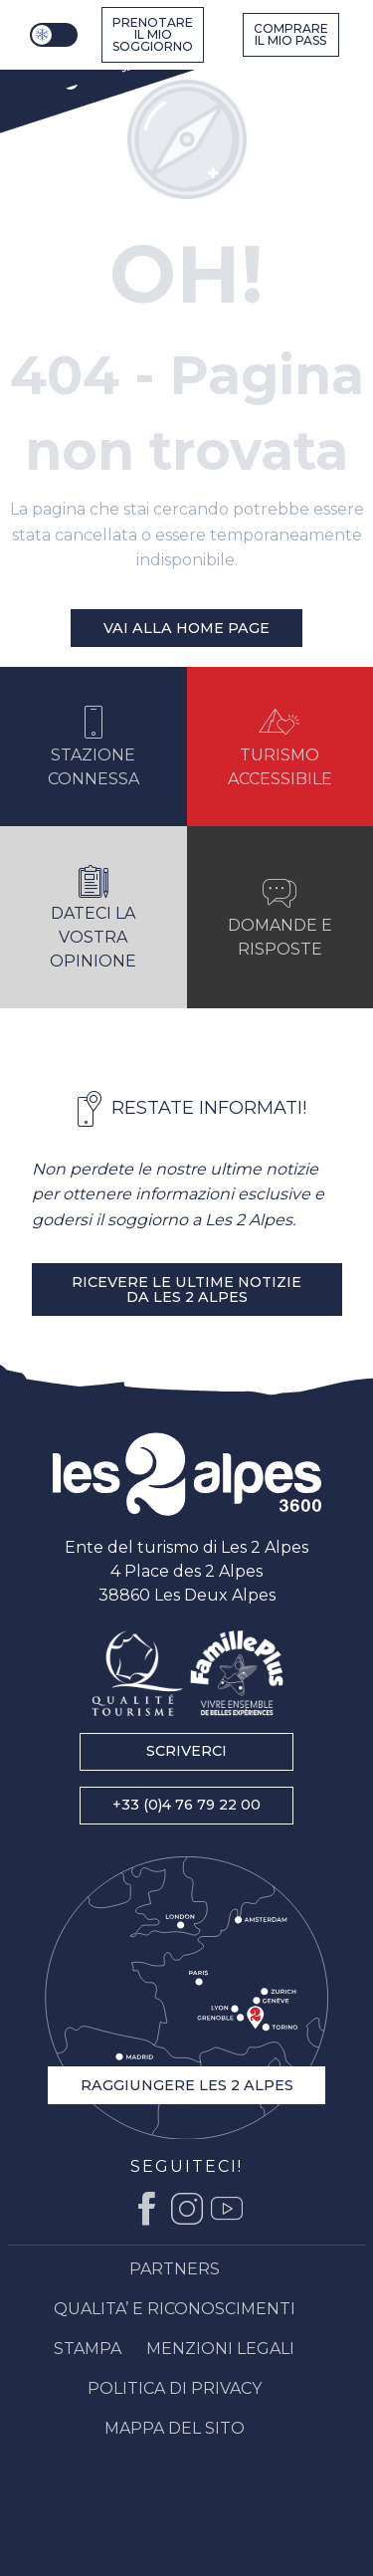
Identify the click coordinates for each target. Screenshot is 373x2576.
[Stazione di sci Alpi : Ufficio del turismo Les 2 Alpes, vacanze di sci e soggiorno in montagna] (79, 71)
